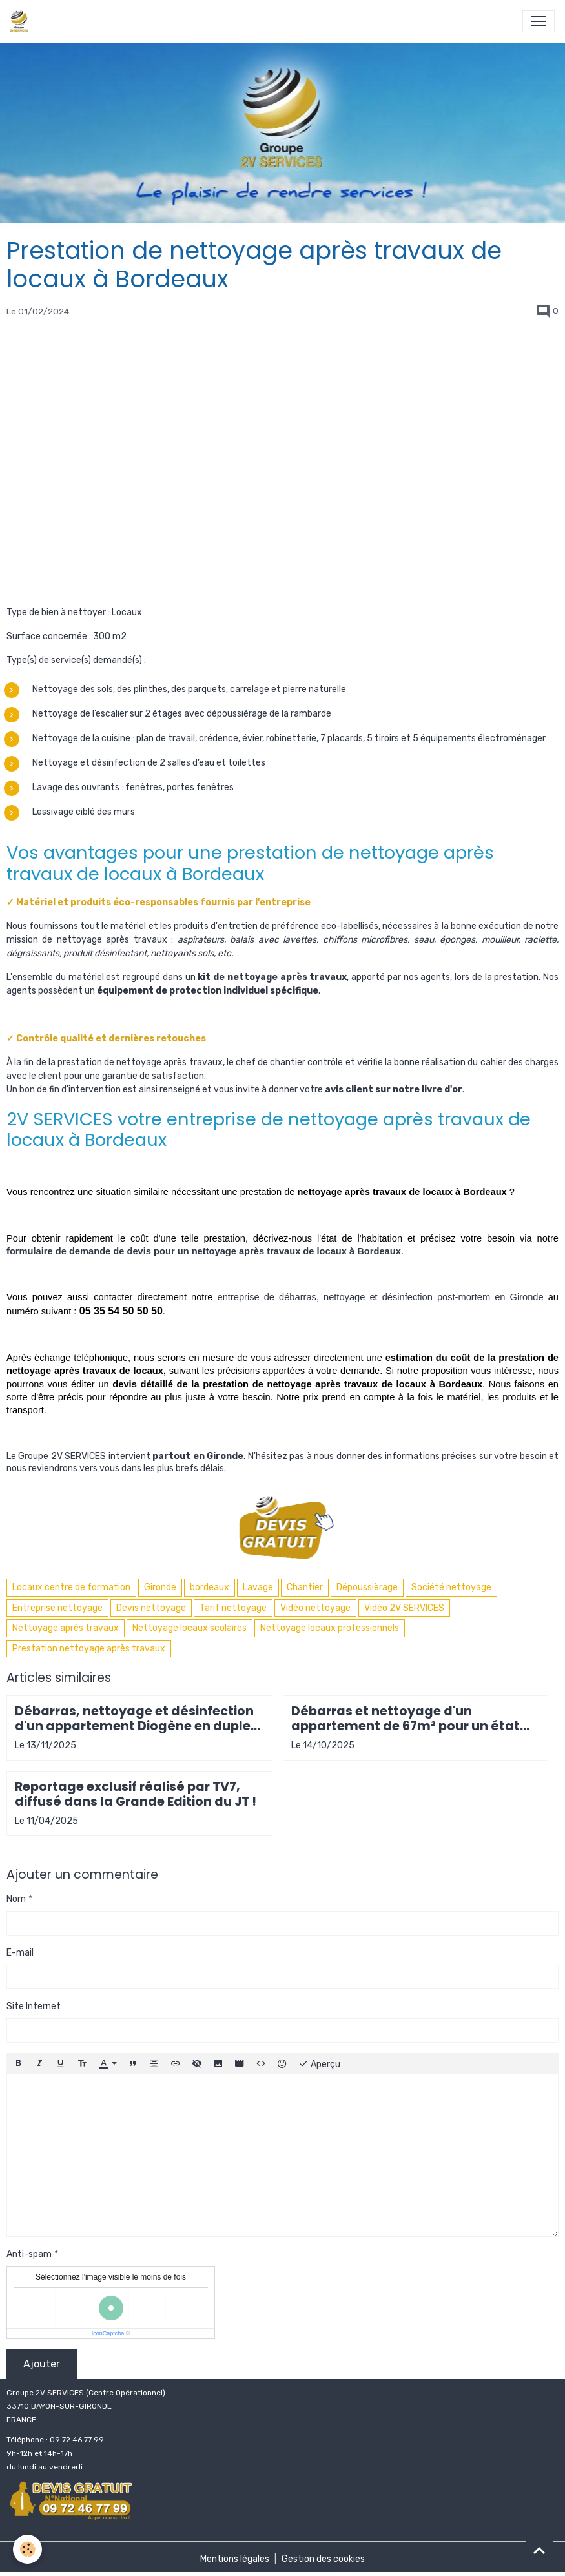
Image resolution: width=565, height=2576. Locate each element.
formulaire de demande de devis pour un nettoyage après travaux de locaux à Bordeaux (203, 1251)
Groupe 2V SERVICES (62, 1456)
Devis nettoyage (151, 1607)
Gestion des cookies (323, 2558)
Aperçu (319, 2063)
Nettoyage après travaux (65, 1627)
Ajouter (41, 2364)
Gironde (160, 1587)
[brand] (21, 21)
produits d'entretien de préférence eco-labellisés (276, 926)
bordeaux (209, 1587)
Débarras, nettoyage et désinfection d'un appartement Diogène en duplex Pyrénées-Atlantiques (136, 1718)
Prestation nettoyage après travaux (88, 1648)
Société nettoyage (451, 1587)
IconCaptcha (108, 2333)
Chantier (305, 1587)
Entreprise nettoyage (57, 1607)
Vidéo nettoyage (315, 1607)
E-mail (20, 1952)
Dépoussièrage (367, 1587)
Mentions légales (234, 2558)
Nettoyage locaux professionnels (329, 1627)
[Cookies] (27, 2549)
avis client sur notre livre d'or (393, 1089)
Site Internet (33, 2006)
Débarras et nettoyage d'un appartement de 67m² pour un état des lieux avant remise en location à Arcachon (408, 1718)
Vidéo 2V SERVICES (404, 1607)
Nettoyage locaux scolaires (189, 1627)
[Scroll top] (539, 2550)
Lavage (258, 1587)
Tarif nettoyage (233, 1607)
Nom (16, 1899)
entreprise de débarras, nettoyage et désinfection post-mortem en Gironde (381, 1297)
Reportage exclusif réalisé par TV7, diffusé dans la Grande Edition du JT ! (135, 1794)
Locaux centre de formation (71, 1587)
